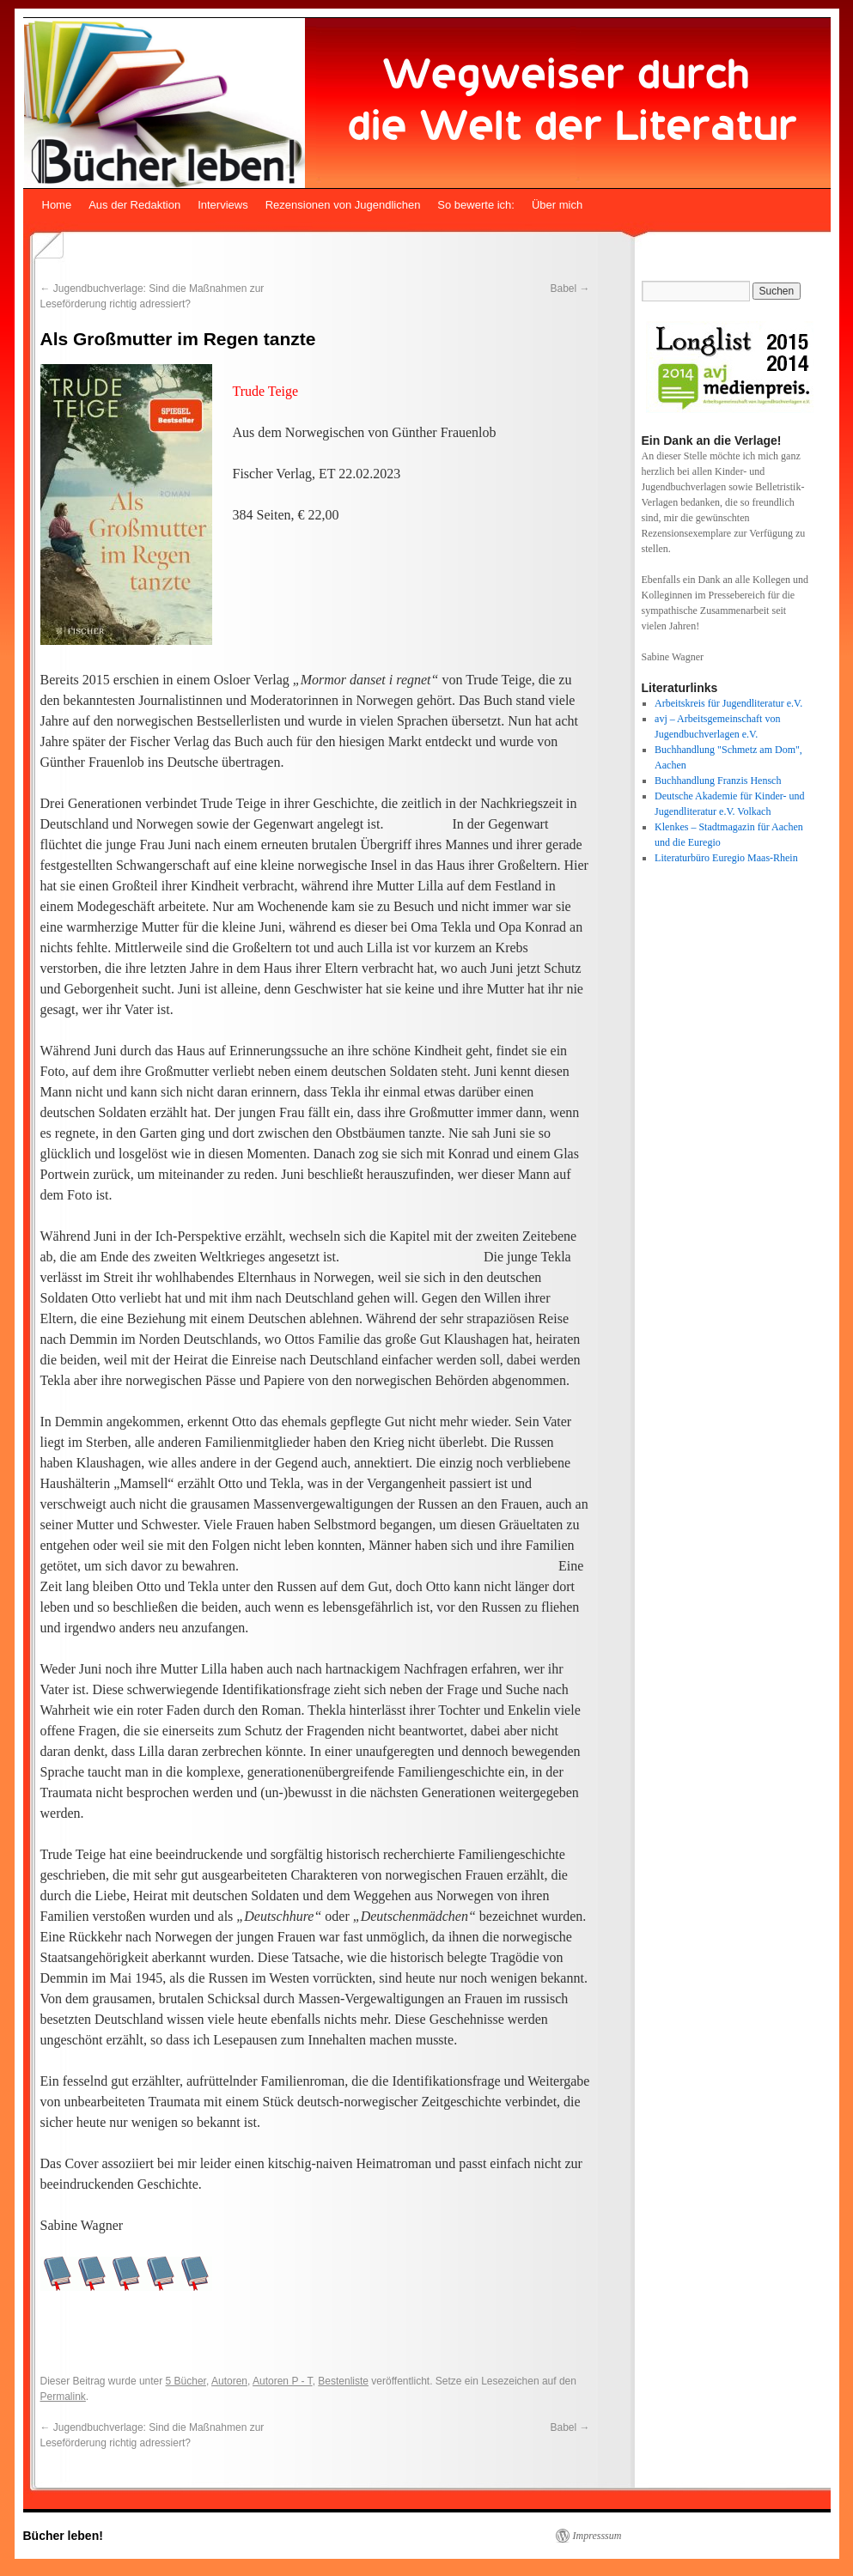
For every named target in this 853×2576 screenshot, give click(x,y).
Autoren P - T (283, 2381)
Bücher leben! (63, 2536)
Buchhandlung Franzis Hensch (718, 781)
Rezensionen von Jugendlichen (343, 204)
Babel (569, 289)
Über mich (557, 204)
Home (57, 204)
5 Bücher (186, 2381)
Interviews (223, 204)
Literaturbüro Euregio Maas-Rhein (726, 858)
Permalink (63, 2397)
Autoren (229, 2381)
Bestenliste (343, 2381)
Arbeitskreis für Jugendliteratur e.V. (728, 703)
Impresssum (597, 2536)
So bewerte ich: (476, 204)
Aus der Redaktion (134, 204)
